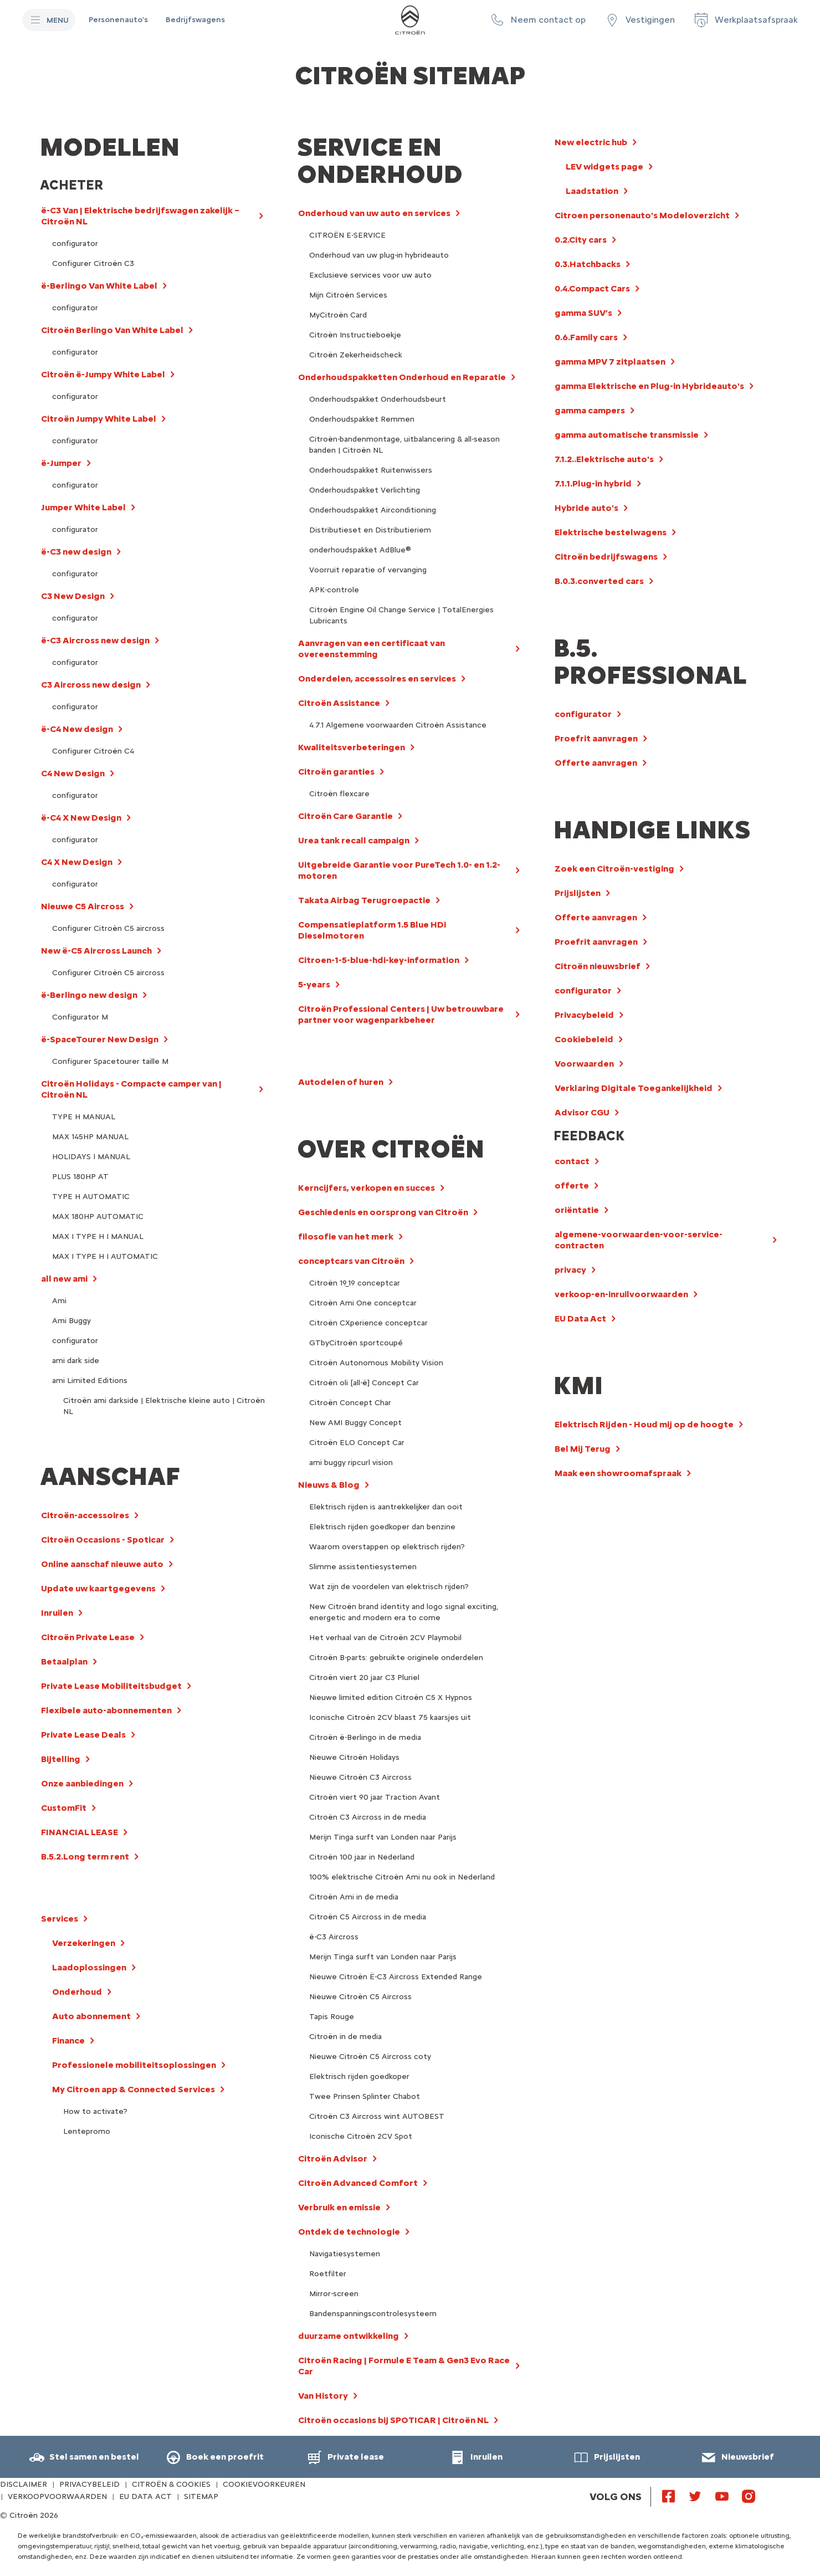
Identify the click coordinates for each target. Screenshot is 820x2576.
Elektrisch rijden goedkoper (359, 2076)
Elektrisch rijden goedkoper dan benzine (382, 1527)
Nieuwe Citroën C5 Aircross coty (370, 2056)
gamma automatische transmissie (627, 434)
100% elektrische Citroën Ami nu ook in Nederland (402, 1877)
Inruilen (57, 1612)
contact (572, 1161)
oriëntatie (577, 1210)
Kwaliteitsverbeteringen (351, 747)
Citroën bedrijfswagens (606, 556)
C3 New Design (73, 596)
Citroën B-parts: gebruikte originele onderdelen (396, 1657)
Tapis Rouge (331, 2016)
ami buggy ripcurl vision (351, 1462)
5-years (314, 984)
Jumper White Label (83, 507)
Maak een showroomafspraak (618, 1473)
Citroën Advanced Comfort (358, 2183)
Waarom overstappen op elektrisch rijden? (387, 1546)
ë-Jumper (61, 463)
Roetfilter (327, 2273)
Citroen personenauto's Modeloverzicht (642, 215)
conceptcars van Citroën (351, 1261)
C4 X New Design (76, 862)
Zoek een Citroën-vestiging (614, 868)
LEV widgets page (604, 166)
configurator (75, 243)
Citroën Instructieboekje (355, 335)
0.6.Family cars (586, 337)
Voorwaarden (584, 1063)
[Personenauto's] (118, 20)
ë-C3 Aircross (333, 1937)
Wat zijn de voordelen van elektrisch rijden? (389, 1586)
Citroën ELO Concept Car (356, 1442)
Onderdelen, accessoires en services (377, 678)
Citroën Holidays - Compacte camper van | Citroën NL (131, 1089)
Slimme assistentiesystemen (363, 1566)
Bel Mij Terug (583, 1448)
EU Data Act (580, 1318)
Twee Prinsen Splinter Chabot (364, 2096)
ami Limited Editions (89, 1380)
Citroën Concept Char (350, 1402)
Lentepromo (86, 2131)
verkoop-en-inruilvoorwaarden (621, 1294)
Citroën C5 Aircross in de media (367, 1917)
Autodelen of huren (340, 1082)
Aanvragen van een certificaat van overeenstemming (371, 648)
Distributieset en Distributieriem (370, 530)
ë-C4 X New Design (81, 817)
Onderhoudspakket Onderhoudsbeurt (377, 399)
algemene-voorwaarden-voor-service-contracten (638, 1240)
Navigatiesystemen (344, 2254)
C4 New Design (73, 773)
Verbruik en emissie (339, 2207)
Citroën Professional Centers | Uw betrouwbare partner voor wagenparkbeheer (401, 1014)
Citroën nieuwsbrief (597, 966)
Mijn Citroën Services (348, 295)
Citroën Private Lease (88, 1637)
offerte (572, 1185)
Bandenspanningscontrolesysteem (373, 2313)
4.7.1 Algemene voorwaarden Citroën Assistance (397, 725)
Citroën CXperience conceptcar (368, 1323)
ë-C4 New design (77, 729)
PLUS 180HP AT (80, 1176)
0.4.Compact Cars (592, 288)
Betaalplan (64, 1661)
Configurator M (80, 1017)
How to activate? (95, 2111)
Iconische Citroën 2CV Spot (360, 2136)
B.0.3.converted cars (599, 581)
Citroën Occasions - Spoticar (103, 1539)
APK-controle (334, 590)
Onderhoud (77, 1991)
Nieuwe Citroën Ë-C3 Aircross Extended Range (395, 1976)
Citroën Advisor (332, 2158)
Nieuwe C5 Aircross (82, 906)
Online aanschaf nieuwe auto (102, 1564)
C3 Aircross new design (91, 684)
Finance (68, 2040)
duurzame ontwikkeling (348, 2336)
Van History (323, 2395)
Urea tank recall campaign (353, 840)
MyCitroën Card (338, 315)
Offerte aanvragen (596, 762)
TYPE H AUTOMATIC (91, 1196)
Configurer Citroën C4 (93, 751)
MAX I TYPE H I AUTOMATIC (105, 1256)
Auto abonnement (91, 2016)
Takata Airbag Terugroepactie (364, 900)
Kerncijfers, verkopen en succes (366, 1187)
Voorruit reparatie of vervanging (368, 570)
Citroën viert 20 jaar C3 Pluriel (364, 1677)
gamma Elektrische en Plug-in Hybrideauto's (649, 386)
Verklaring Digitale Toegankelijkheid (634, 1088)
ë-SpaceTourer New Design (99, 1039)
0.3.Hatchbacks (588, 264)
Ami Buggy (71, 1320)
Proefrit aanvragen (596, 738)
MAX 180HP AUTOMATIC (98, 1216)
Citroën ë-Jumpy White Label (103, 374)
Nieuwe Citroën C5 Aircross (360, 1996)
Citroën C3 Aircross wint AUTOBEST (376, 2116)
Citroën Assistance (339, 703)
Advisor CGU (582, 1112)
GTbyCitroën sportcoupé (356, 1343)
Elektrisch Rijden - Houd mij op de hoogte (644, 1424)
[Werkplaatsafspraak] (745, 20)
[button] (537, 20)
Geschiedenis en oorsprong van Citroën (383, 1212)
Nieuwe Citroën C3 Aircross (360, 1777)
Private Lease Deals (83, 1734)
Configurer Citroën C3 (93, 263)
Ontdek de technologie (349, 2231)
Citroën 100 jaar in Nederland (361, 1857)
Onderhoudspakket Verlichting (364, 490)
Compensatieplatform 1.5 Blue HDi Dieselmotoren (372, 930)
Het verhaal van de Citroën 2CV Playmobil (385, 1637)
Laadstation (592, 191)
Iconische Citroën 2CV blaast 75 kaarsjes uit (390, 1717)
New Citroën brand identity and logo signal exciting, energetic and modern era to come (403, 1612)
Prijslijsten (578, 893)
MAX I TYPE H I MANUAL (98, 1236)
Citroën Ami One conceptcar (363, 1303)
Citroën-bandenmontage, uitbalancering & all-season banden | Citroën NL (404, 444)
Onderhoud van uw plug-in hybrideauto (379, 255)
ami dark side (75, 1360)
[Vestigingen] (639, 20)
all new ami (64, 1278)
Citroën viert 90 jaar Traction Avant (374, 1797)
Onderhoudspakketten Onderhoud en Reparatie (402, 377)
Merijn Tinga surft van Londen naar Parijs (383, 1837)
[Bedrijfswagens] (195, 20)
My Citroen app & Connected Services (133, 2089)
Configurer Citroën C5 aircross (108, 928)
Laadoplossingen (89, 1967)
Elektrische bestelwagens (611, 532)
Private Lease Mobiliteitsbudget (111, 1686)
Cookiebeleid (584, 1039)
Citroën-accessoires (85, 1515)
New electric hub (591, 142)
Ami (59, 1300)
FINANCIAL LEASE (79, 1832)
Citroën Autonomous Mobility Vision (376, 1363)
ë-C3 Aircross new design (95, 640)
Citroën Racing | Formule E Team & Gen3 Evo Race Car (404, 2366)
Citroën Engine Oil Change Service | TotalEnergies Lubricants (401, 615)
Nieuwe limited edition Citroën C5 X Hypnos (390, 1697)
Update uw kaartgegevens (98, 1588)
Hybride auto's (586, 508)
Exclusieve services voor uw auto (370, 275)
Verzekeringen (83, 1943)
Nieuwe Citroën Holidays (354, 1757)
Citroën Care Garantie (345, 816)
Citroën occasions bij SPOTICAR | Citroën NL (393, 2420)
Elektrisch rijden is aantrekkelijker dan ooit (386, 1507)
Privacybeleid (584, 1015)
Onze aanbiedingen (82, 1783)
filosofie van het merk (345, 1236)
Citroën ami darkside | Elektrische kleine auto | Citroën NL (164, 1406)
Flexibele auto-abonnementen (106, 1710)
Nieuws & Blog (329, 1484)
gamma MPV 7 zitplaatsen (610, 361)
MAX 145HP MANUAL (90, 1136)
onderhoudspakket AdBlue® (360, 550)
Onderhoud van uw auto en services (374, 213)
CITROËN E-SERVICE (347, 235)
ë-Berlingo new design (89, 995)
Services (59, 1918)
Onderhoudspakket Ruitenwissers (370, 470)
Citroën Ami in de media (353, 1897)
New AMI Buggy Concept (355, 1422)
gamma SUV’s (583, 313)
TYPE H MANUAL (83, 1116)
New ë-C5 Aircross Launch (96, 950)
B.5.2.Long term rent (85, 1856)
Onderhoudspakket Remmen (361, 419)
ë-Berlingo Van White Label (99, 285)
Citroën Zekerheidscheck (355, 355)
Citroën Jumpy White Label (98, 418)
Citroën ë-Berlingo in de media (365, 1737)
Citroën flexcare (339, 793)
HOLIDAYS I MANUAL (91, 1156)
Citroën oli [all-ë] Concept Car (364, 1382)
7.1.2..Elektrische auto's (604, 459)
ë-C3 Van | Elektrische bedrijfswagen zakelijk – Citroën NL (140, 216)
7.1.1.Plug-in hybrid (593, 483)
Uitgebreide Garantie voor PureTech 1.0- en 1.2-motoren (399, 870)
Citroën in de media (345, 2036)
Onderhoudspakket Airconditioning (372, 510)
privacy (570, 1269)
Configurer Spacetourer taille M (110, 1061)
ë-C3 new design (76, 551)
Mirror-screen (333, 2293)
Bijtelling (60, 1759)
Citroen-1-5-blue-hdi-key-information (378, 960)
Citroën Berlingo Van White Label (112, 330)
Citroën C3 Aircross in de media (367, 1817)
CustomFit (63, 1807)
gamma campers (590, 410)
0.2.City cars (581, 239)
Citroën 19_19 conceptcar (354, 1283)
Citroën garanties (336, 771)
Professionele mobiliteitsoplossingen (134, 2065)
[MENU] (49, 20)
